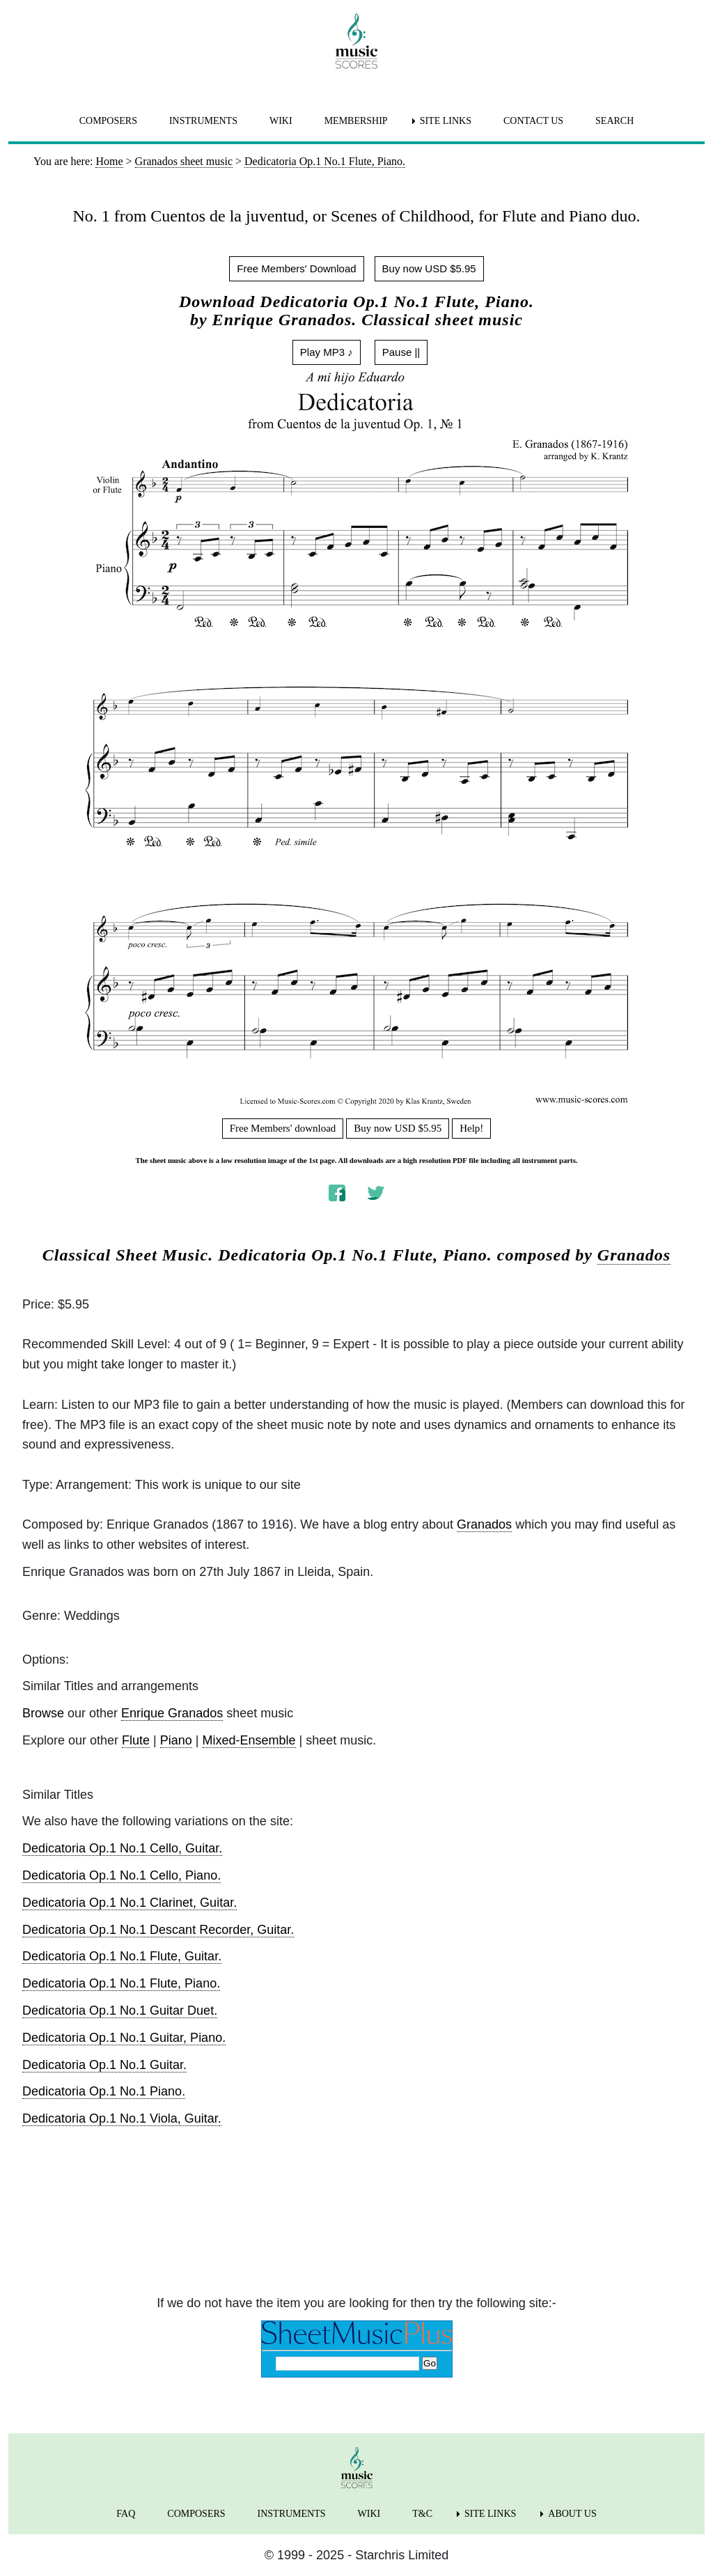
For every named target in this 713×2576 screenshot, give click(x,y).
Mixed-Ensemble (249, 1740)
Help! (471, 1128)
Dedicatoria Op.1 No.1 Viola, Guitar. (121, 2118)
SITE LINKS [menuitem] (445, 121)
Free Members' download (283, 1128)
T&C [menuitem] (422, 2513)
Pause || (401, 352)
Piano (176, 1740)
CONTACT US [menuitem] (533, 121)
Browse (43, 1713)
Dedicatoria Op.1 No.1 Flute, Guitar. (121, 1956)
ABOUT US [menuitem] (572, 2513)
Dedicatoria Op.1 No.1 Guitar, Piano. (124, 2038)
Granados (634, 1255)
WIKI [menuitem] (280, 121)
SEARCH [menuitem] (614, 121)
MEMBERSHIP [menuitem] (356, 121)
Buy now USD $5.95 (429, 268)
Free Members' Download (296, 268)
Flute (136, 1740)
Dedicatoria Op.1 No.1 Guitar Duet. (119, 2010)
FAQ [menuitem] (125, 2513)
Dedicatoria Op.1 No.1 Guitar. (104, 2065)
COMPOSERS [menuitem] (108, 121)
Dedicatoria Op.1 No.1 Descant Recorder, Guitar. (158, 1930)
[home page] (356, 41)
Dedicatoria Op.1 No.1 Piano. (103, 2091)
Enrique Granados (172, 1713)
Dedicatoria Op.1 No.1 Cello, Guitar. (122, 1848)
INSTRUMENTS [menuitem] (203, 121)
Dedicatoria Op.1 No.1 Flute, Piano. (121, 1983)
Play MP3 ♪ (326, 352)
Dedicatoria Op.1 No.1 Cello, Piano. (121, 1875)
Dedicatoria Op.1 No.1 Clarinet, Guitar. (129, 1903)
